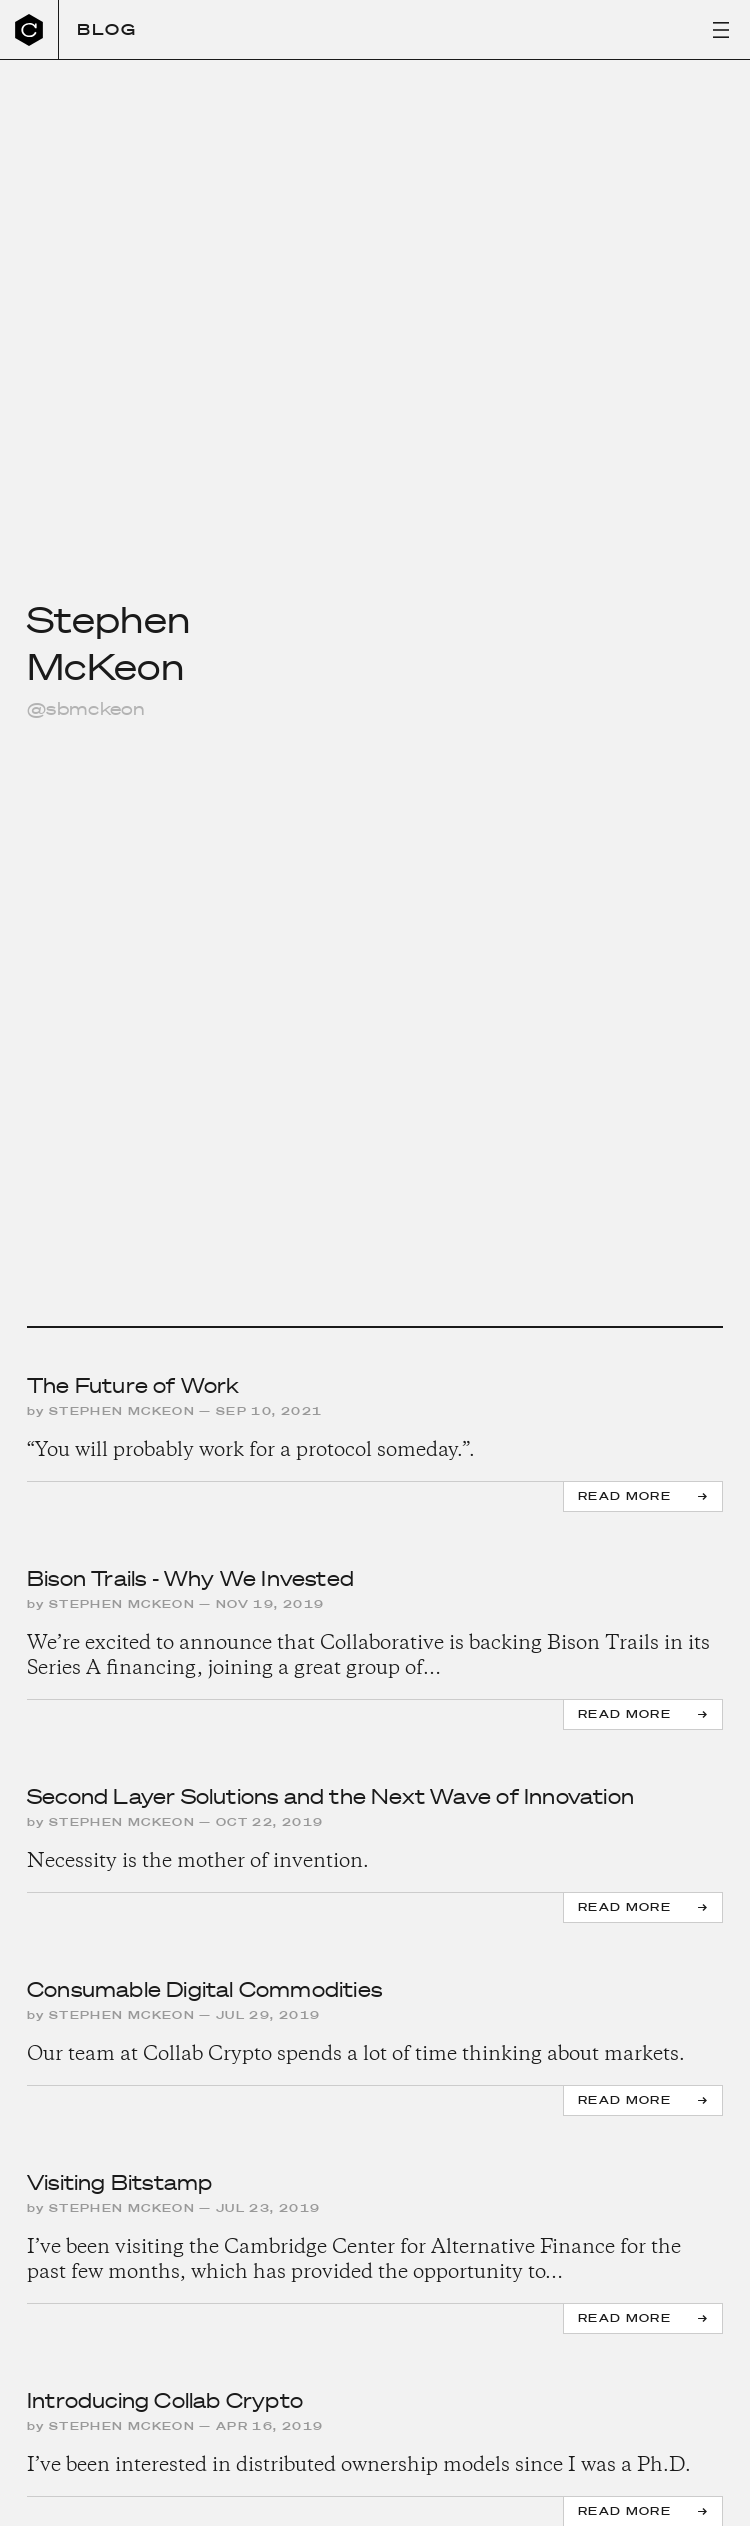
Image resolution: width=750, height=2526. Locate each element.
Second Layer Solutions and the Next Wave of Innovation (330, 1797)
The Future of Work (133, 1386)
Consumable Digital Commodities (204, 1990)
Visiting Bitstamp (119, 2183)
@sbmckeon (86, 708)
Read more (624, 1496)
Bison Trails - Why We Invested (190, 1579)
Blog (107, 29)
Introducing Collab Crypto (165, 2401)
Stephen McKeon (122, 1411)
